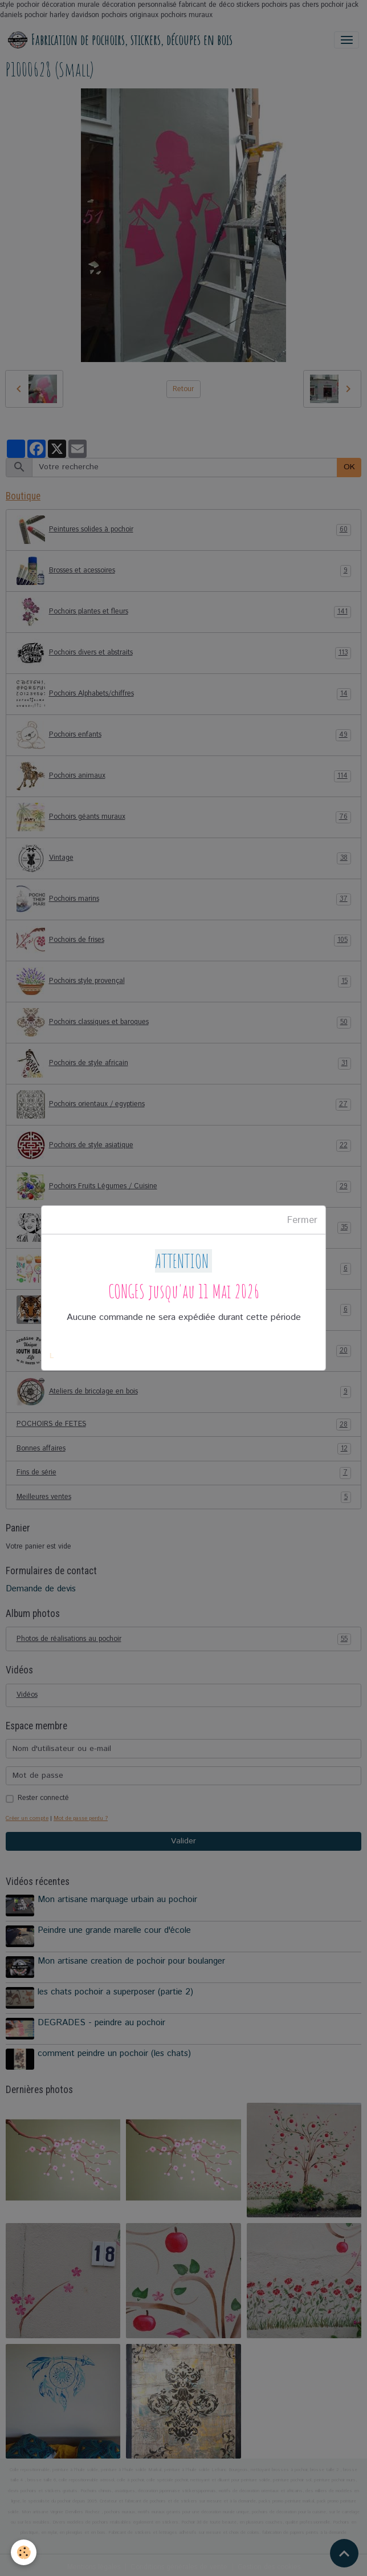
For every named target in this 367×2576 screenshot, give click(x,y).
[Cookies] (24, 2552)
